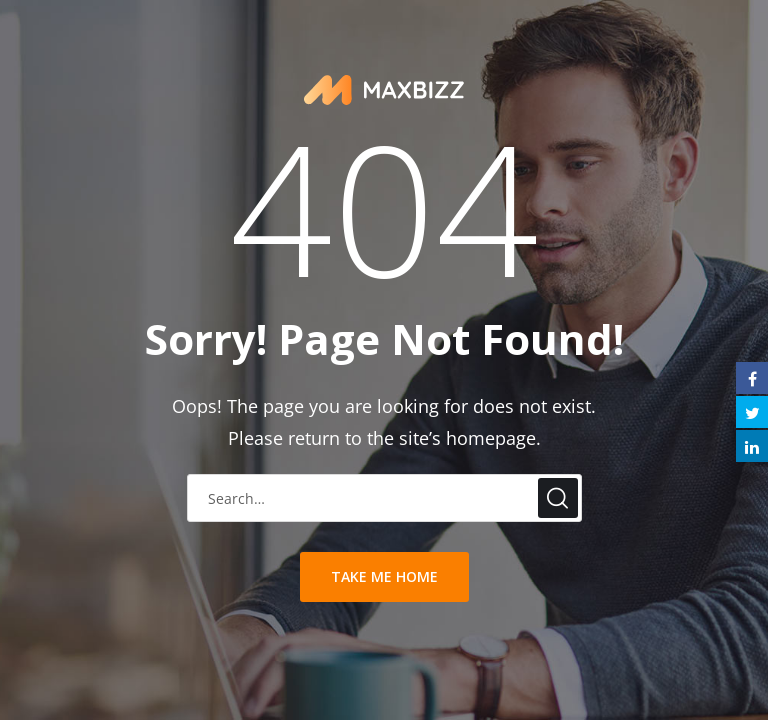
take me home (384, 576)
